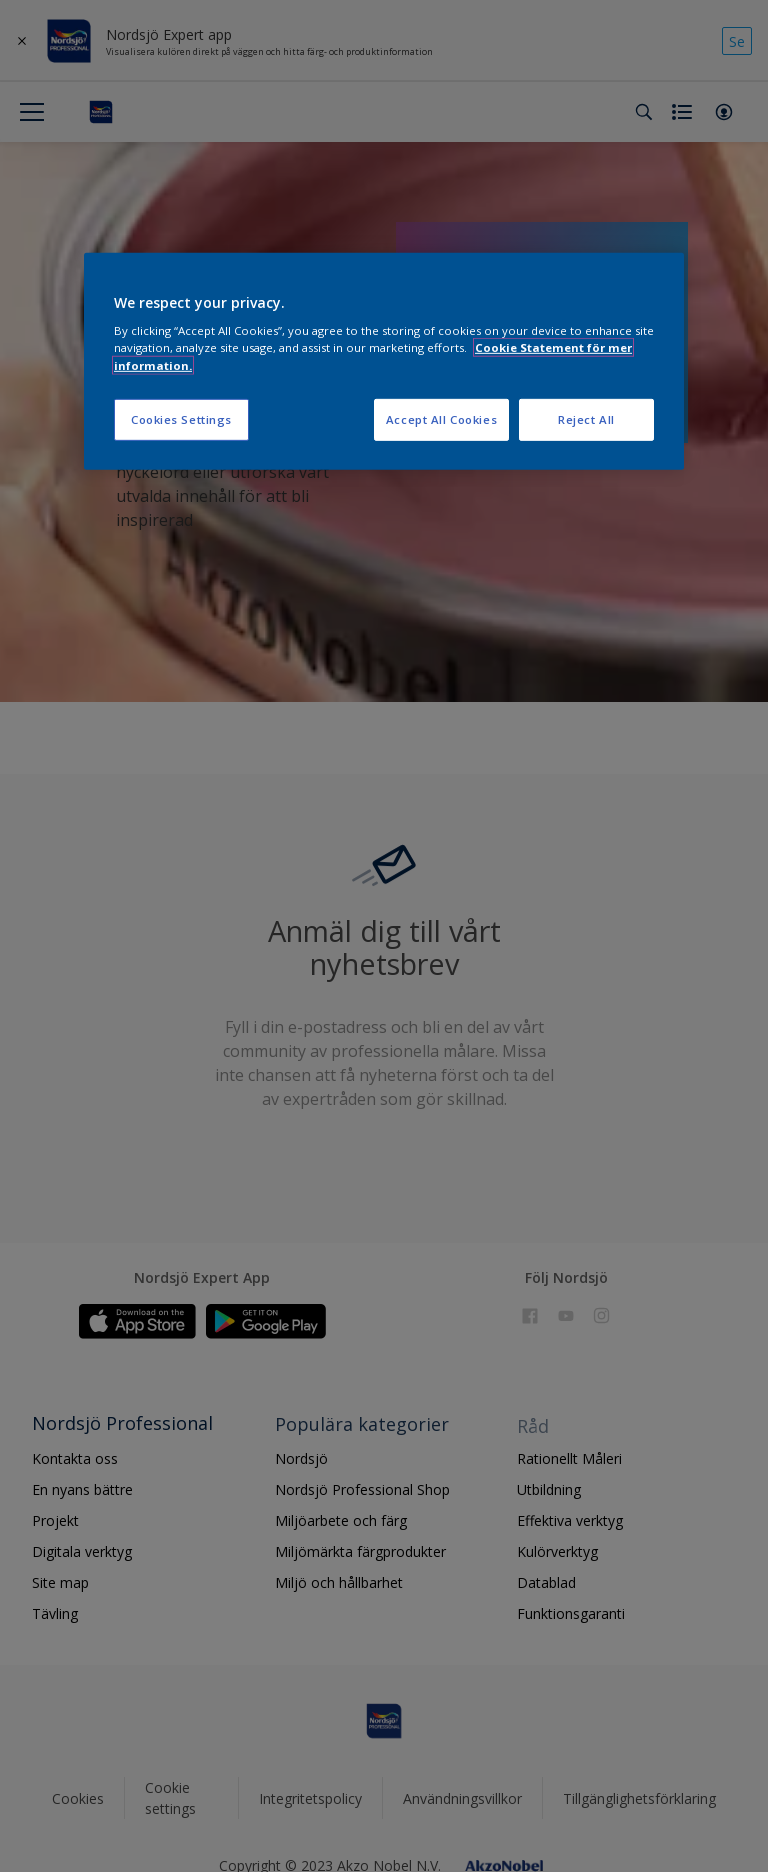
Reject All (586, 418)
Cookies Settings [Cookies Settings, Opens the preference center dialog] (181, 418)
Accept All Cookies (441, 418)
